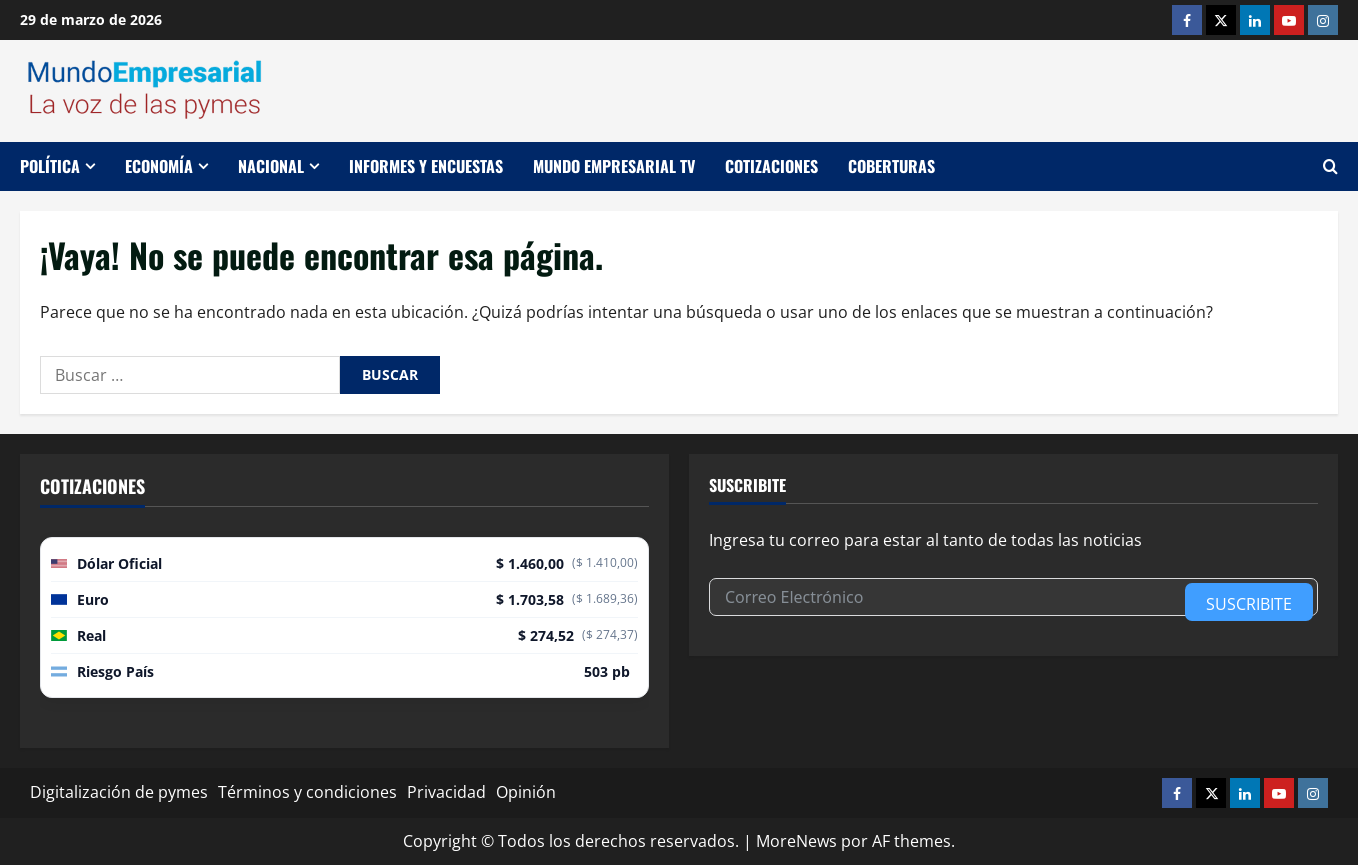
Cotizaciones (771, 166)
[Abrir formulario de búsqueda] (1330, 166)
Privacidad (446, 792)
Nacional (271, 166)
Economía (159, 166)
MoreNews (796, 841)
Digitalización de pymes (119, 792)
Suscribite (1249, 604)
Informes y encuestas (426, 166)
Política (50, 166)
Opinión (526, 792)
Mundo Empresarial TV (614, 166)
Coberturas (891, 166)
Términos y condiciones (307, 792)
